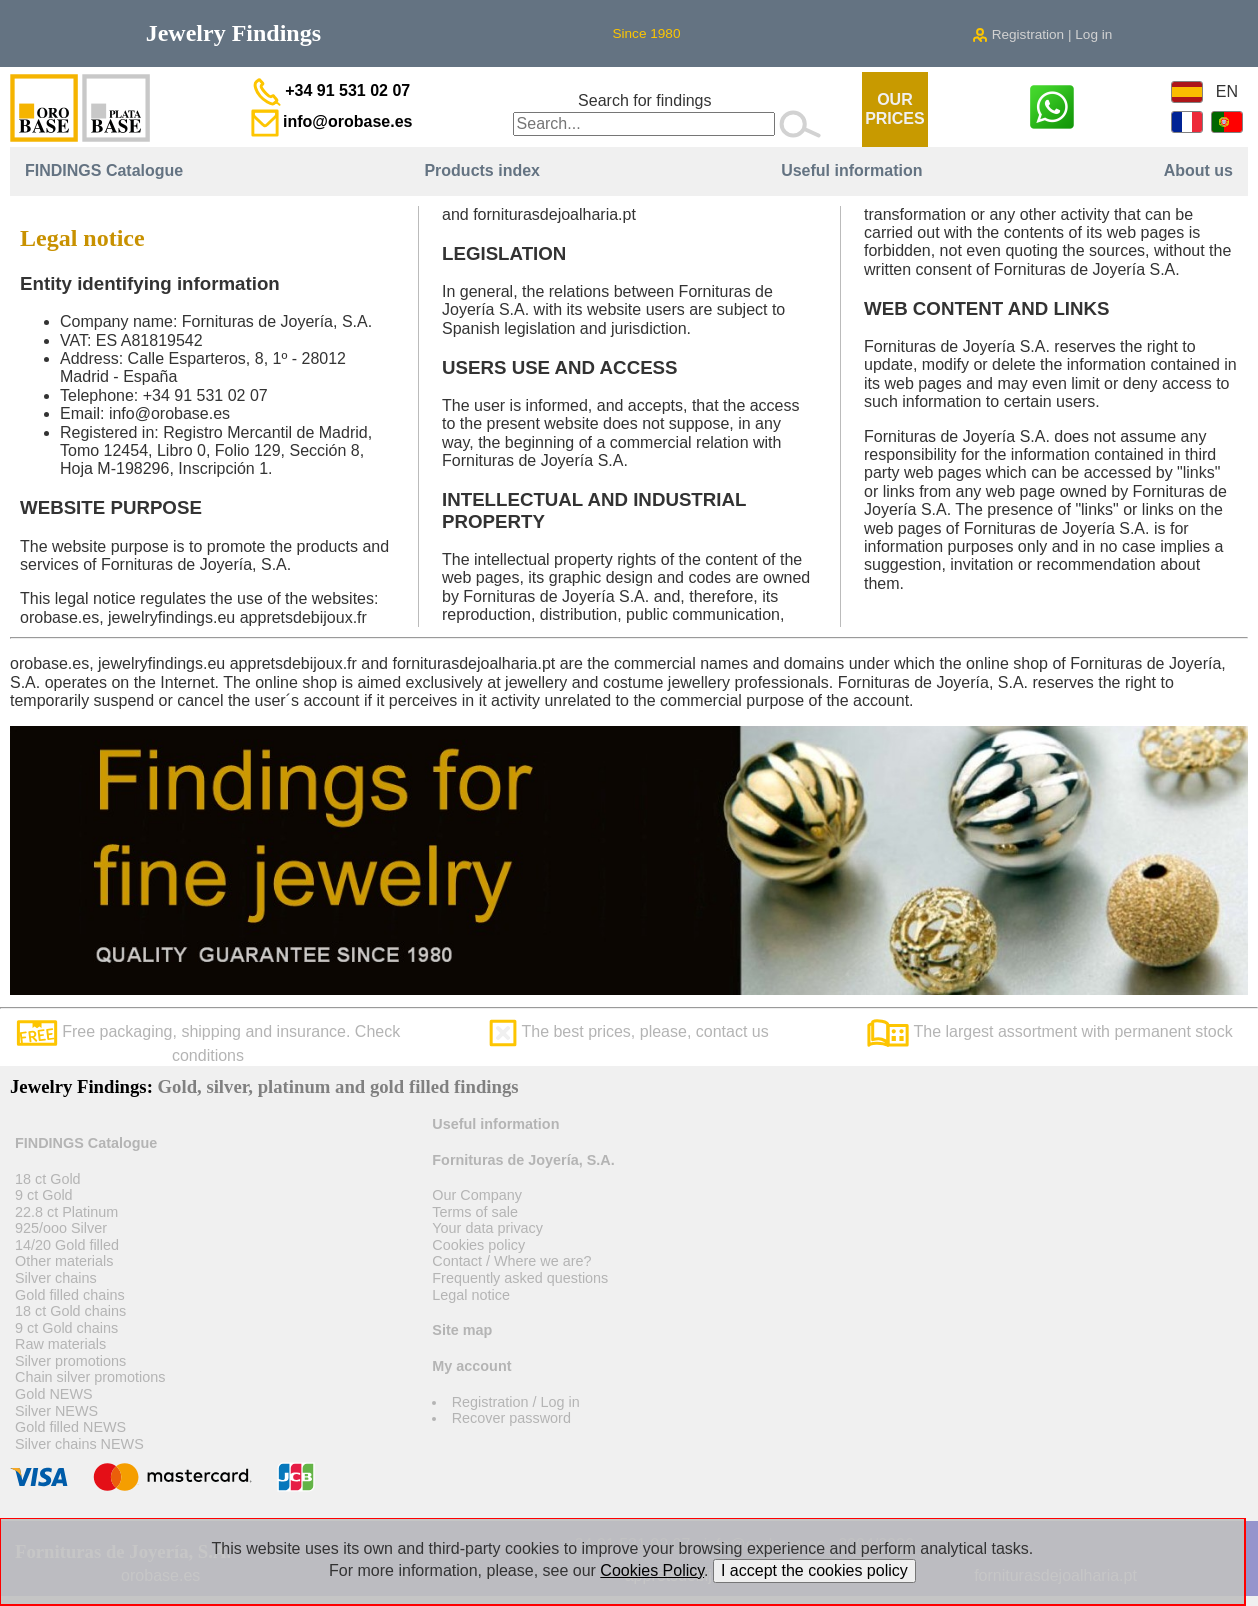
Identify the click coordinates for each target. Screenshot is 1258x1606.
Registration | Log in (1042, 34)
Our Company (477, 1195)
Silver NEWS (56, 1411)
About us (1198, 170)
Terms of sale (475, 1212)
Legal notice (471, 1295)
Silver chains (56, 1278)
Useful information (851, 170)
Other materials (64, 1261)
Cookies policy (478, 1245)
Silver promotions (70, 1361)
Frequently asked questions (520, 1278)
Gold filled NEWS (70, 1427)
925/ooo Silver (61, 1228)
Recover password (511, 1418)
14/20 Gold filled (67, 1245)
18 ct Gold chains (70, 1311)
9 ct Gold (44, 1195)
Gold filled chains (70, 1295)
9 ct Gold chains (66, 1328)
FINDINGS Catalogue (104, 170)
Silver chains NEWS (79, 1444)
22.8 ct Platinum (66, 1212)
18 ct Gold (48, 1179)
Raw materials (60, 1344)
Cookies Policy (652, 1570)
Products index (482, 170)
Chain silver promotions (90, 1377)
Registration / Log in (516, 1402)
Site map (462, 1330)
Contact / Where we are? (511, 1261)
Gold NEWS (54, 1394)
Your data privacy (487, 1228)
